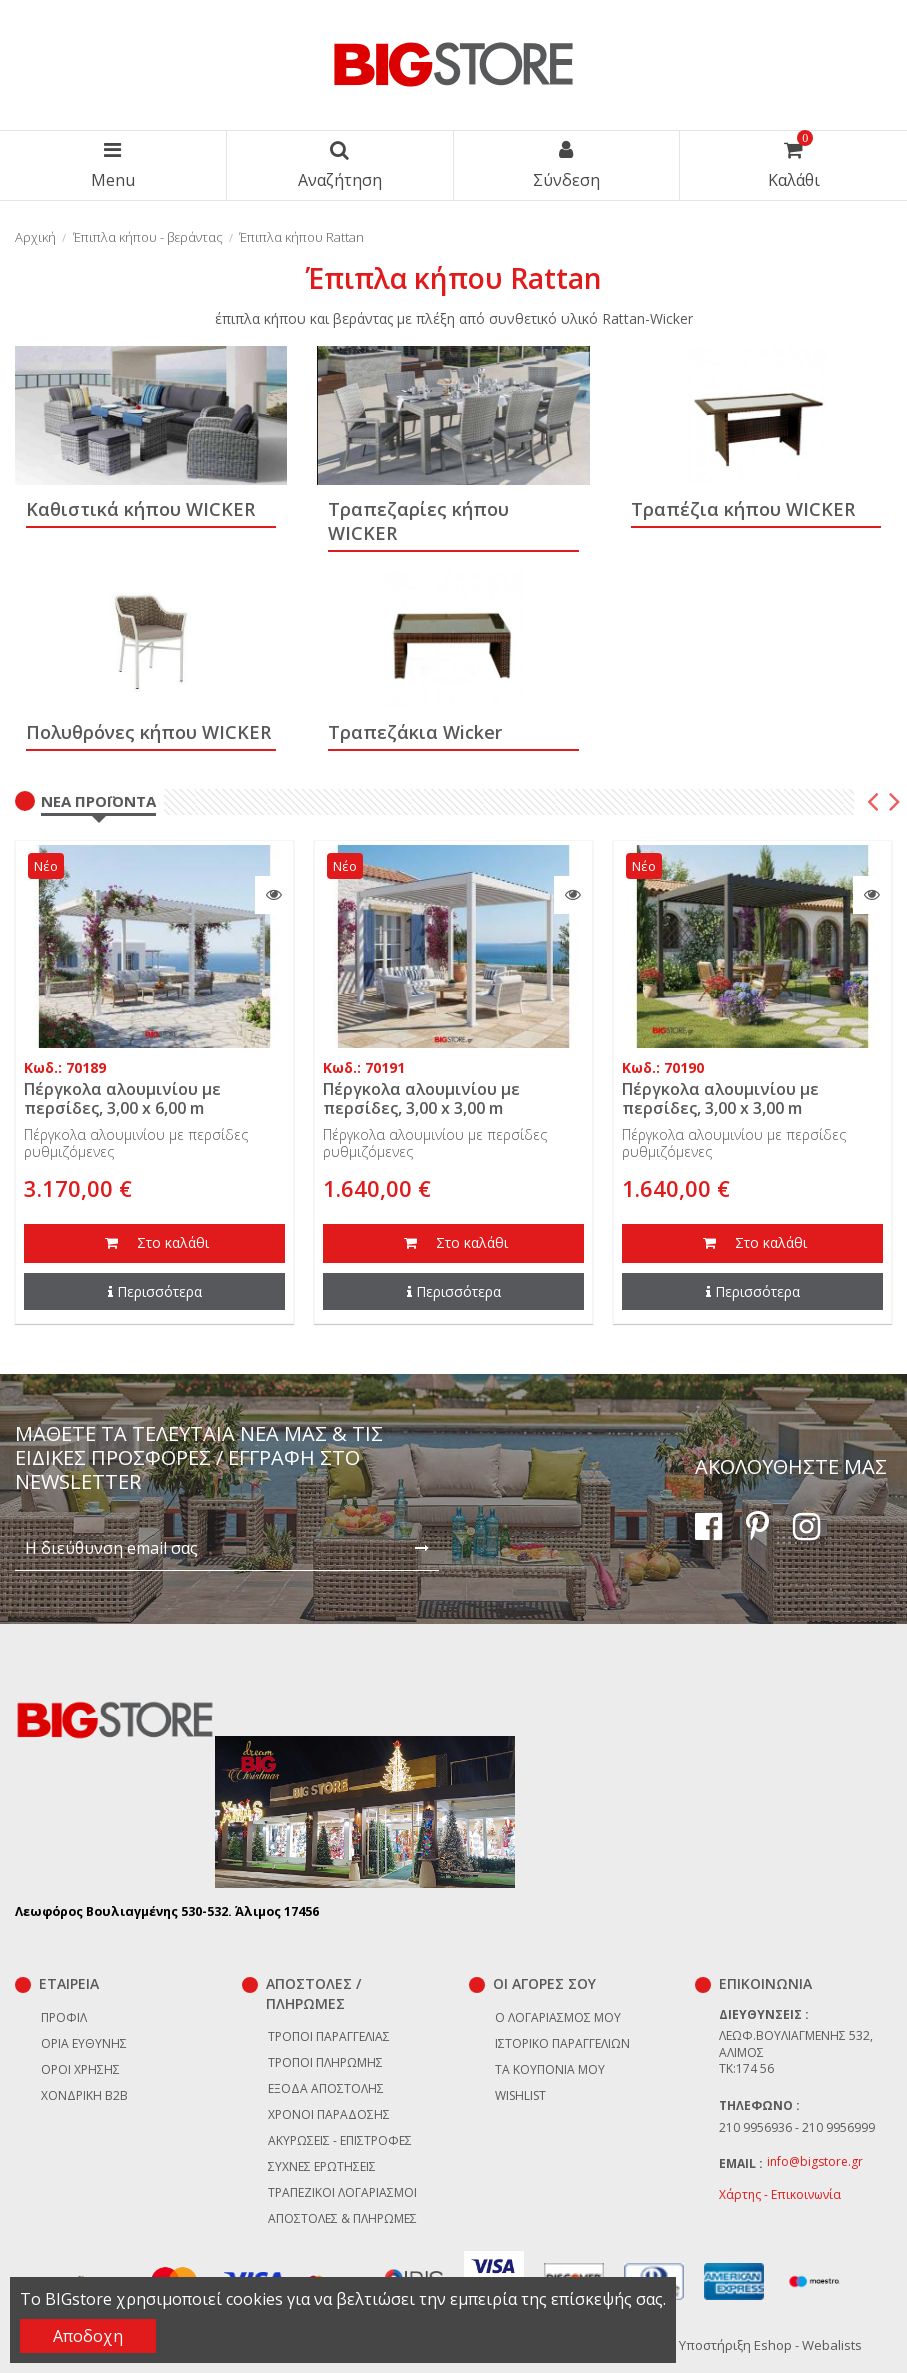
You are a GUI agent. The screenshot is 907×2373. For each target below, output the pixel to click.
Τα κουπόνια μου (550, 2069)
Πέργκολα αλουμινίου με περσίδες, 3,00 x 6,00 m (122, 1098)
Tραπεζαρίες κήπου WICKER (418, 521)
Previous (873, 804)
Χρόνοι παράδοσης (329, 2114)
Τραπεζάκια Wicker (415, 732)
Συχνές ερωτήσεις (322, 2166)
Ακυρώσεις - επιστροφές (340, 2140)
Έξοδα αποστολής (326, 2088)
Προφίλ (64, 2017)
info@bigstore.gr (815, 2161)
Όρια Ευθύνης (84, 2043)
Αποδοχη (88, 2336)
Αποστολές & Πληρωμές (342, 2218)
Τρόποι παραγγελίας (329, 2036)
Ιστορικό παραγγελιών (562, 2043)
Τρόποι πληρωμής (325, 2062)
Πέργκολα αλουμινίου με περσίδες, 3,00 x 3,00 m (421, 1098)
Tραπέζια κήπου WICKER (743, 509)
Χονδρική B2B (84, 2095)
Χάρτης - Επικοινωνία (780, 2194)
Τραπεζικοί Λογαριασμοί (342, 2192)
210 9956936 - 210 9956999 (797, 2127)
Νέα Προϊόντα (98, 801)
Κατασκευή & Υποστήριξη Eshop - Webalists (729, 2345)
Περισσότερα (155, 1291)
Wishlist (520, 2095)
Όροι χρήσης (80, 2069)
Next (893, 804)
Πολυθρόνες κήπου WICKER (148, 732)
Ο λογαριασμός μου (558, 2017)
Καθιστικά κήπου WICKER (140, 509)
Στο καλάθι (155, 1244)
